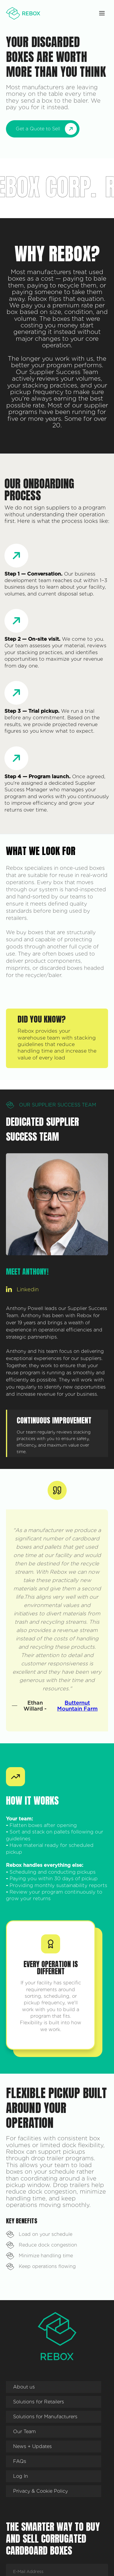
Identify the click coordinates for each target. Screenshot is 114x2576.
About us (24, 2387)
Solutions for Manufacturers (45, 2416)
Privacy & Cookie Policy (40, 2491)
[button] (102, 13)
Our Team (24, 2431)
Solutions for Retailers (38, 2402)
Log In (20, 2476)
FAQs (19, 2461)
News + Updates (32, 2446)
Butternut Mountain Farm (77, 1706)
